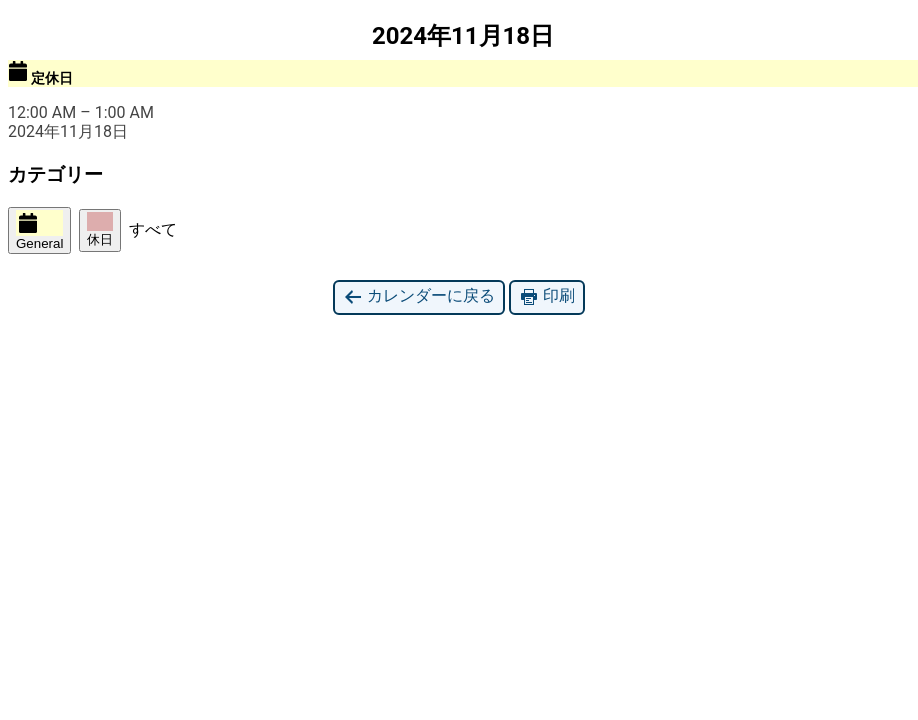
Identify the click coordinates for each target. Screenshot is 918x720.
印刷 (547, 296)
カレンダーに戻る (419, 296)
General (39, 231)
